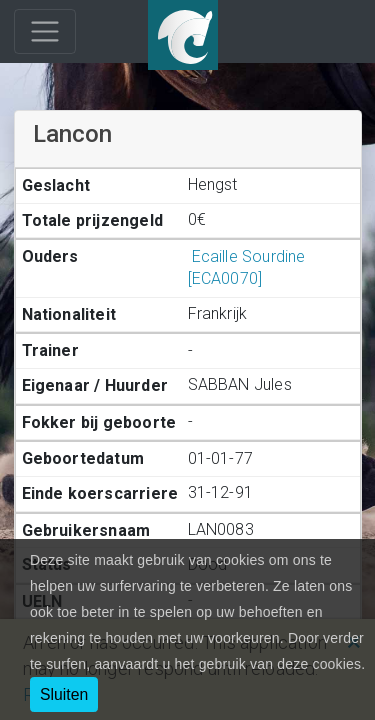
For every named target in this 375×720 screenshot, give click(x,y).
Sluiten (64, 694)
